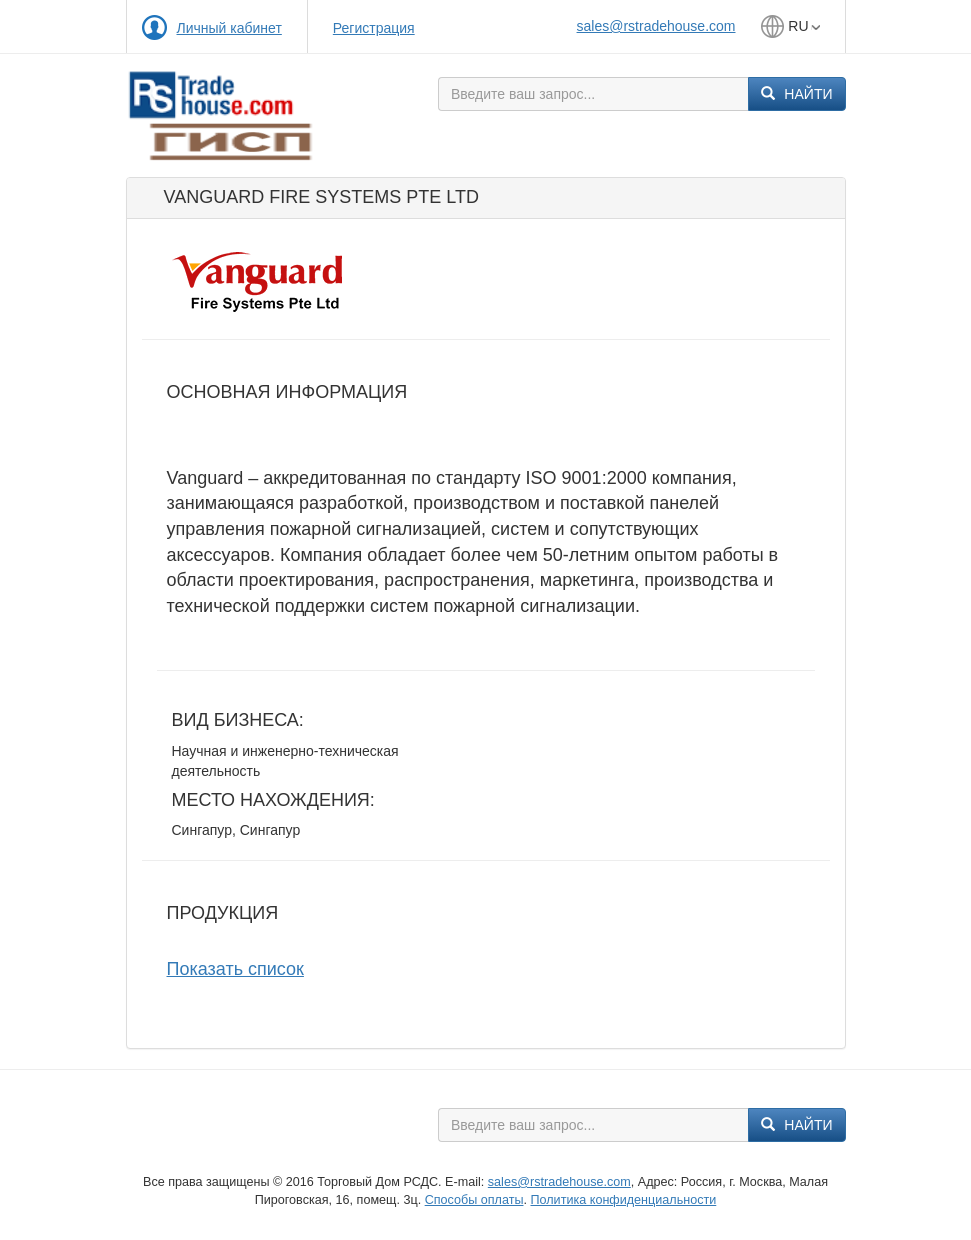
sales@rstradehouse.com (656, 26)
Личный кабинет (229, 28)
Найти (796, 94)
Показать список (235, 969)
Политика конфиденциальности (623, 1200)
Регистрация (374, 28)
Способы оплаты (474, 1200)
